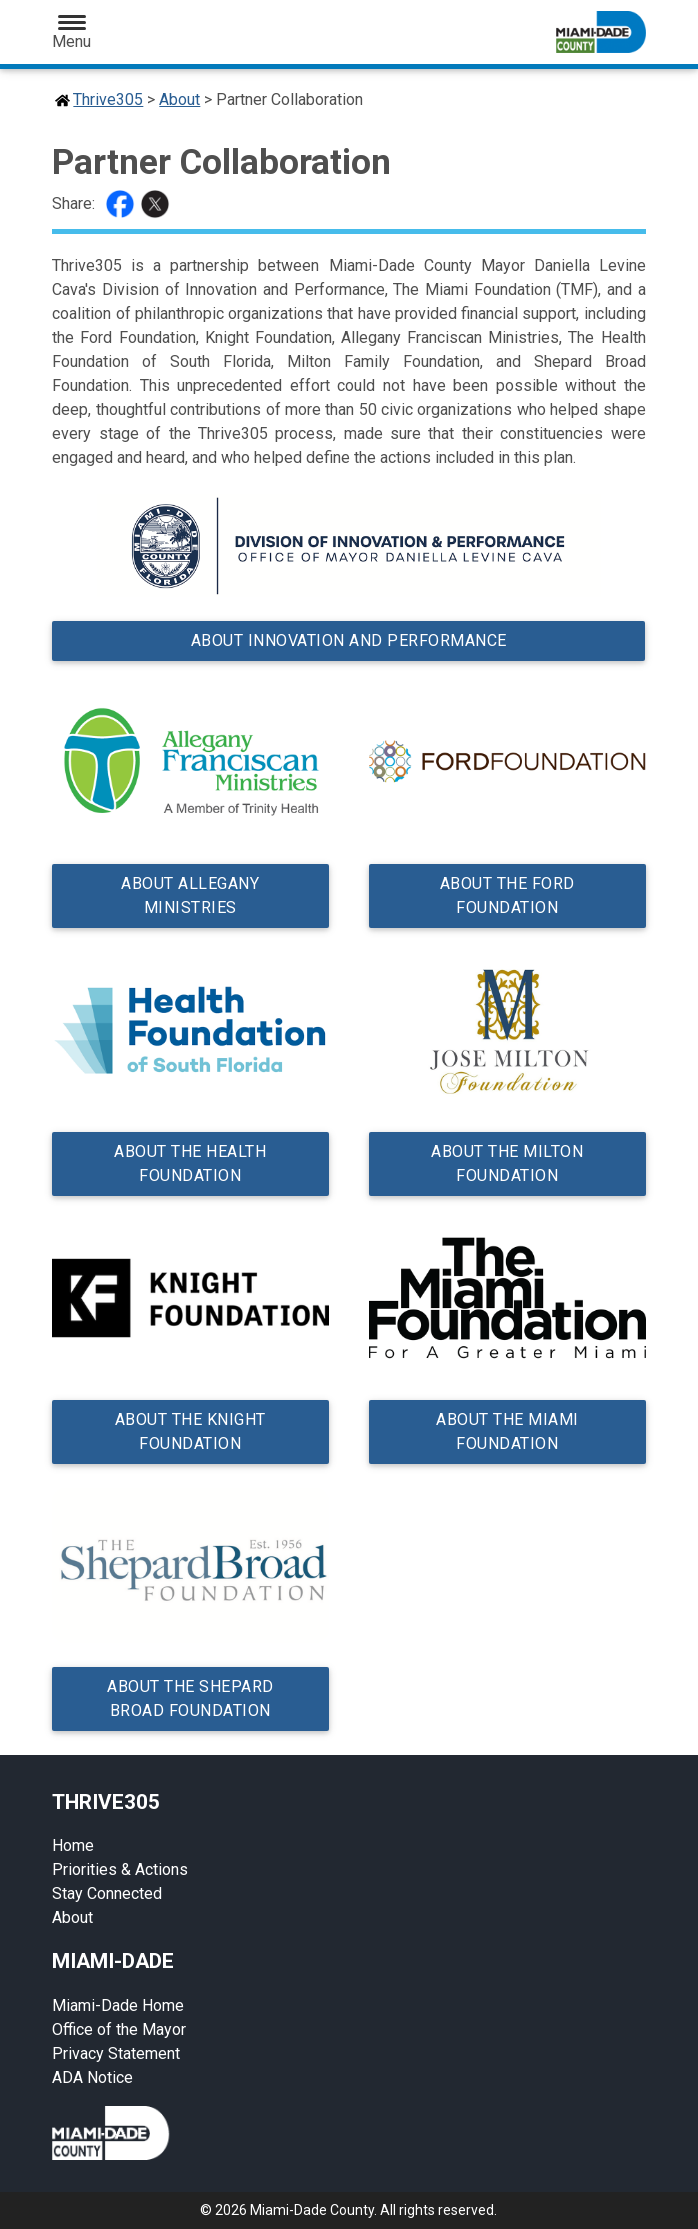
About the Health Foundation (191, 1163)
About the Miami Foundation (507, 1431)
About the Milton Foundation (507, 1163)
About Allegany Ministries (191, 895)
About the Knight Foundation (190, 1431)
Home (73, 1845)
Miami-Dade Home (118, 2005)
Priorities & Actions (120, 1869)
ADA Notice (92, 2077)
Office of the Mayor (119, 2029)
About (179, 99)
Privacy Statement (116, 2053)
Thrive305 (108, 99)
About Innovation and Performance (349, 640)
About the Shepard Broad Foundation (190, 1698)
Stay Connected (107, 1893)
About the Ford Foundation (507, 895)
